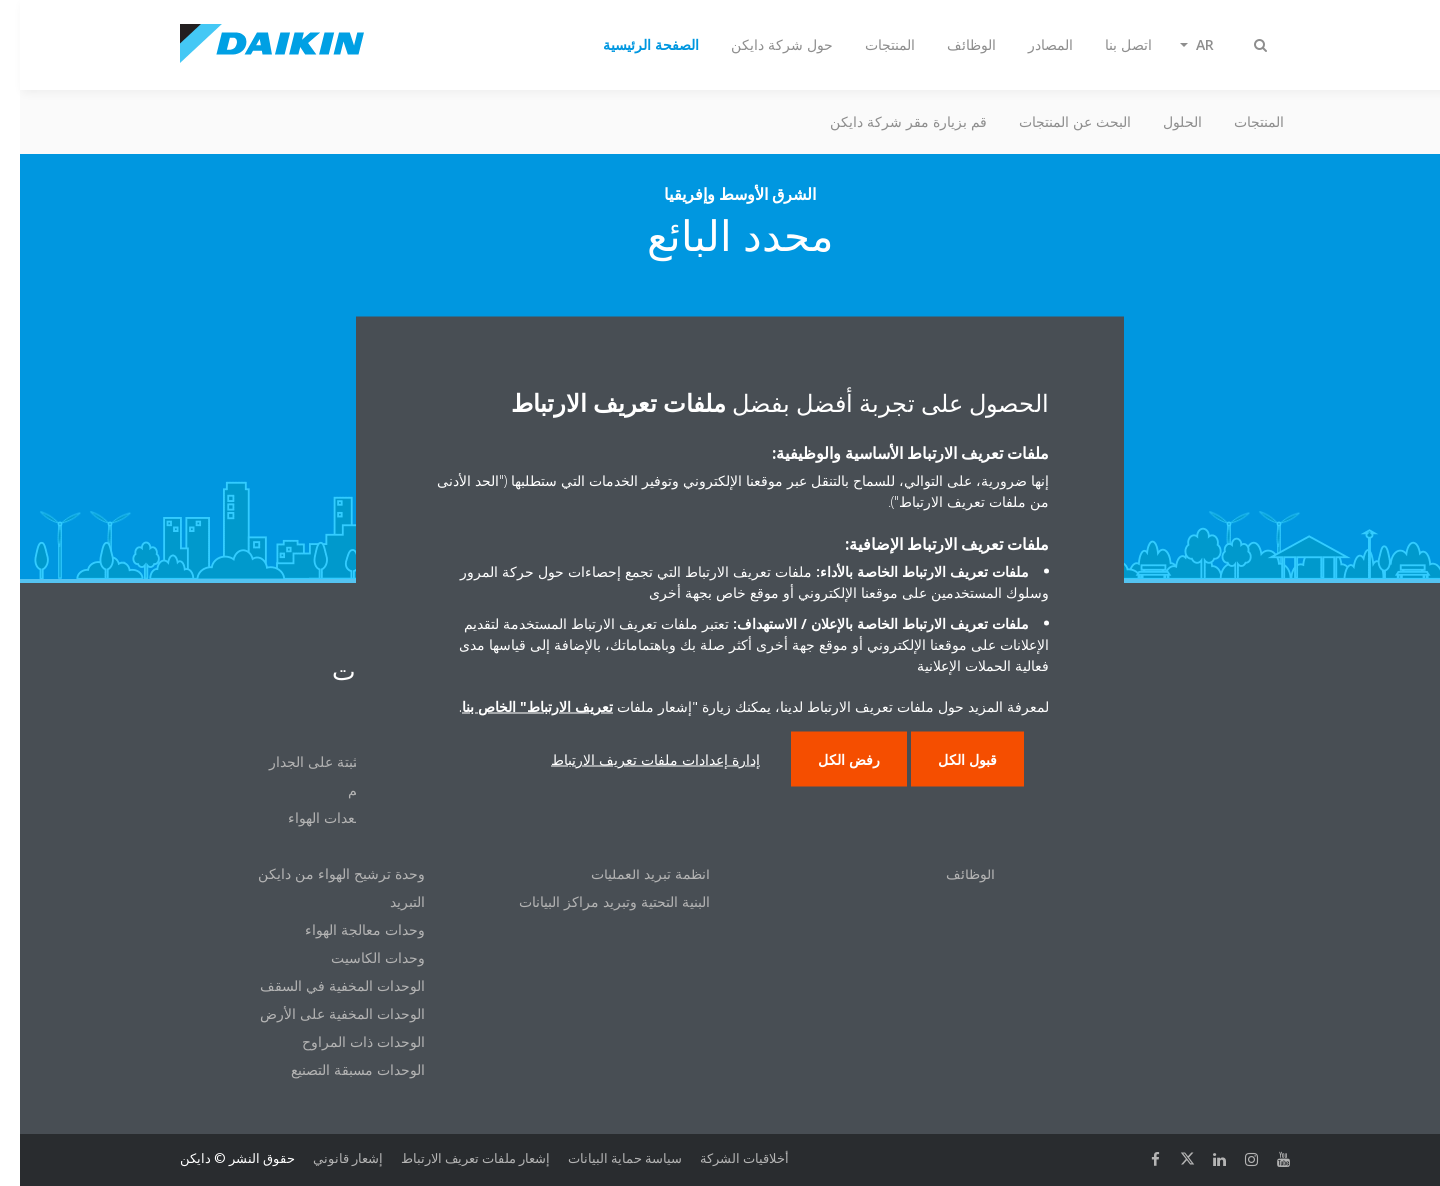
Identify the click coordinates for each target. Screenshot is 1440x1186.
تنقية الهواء (373, 845)
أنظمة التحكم (366, 789)
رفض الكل (829, 759)
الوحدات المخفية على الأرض (322, 1013)
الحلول (1162, 121)
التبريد (387, 901)
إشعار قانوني (328, 1158)
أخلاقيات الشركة (724, 1158)
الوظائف (950, 873)
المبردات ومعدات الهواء (336, 817)
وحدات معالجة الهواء (345, 929)
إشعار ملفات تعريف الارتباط (455, 1158)
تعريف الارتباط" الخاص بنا (517, 706)
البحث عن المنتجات (1055, 121)
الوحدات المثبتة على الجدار (327, 761)
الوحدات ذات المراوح (343, 1041)
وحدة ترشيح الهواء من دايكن (321, 873)
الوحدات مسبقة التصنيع (338, 1069)
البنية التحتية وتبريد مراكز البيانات (594, 901)
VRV (392, 733)
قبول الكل (947, 759)
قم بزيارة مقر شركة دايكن (888, 121)
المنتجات (1239, 121)
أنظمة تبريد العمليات (630, 873)
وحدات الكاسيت (358, 957)
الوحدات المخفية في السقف (322, 985)
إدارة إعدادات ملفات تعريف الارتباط (635, 759)
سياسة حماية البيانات (605, 1158)
